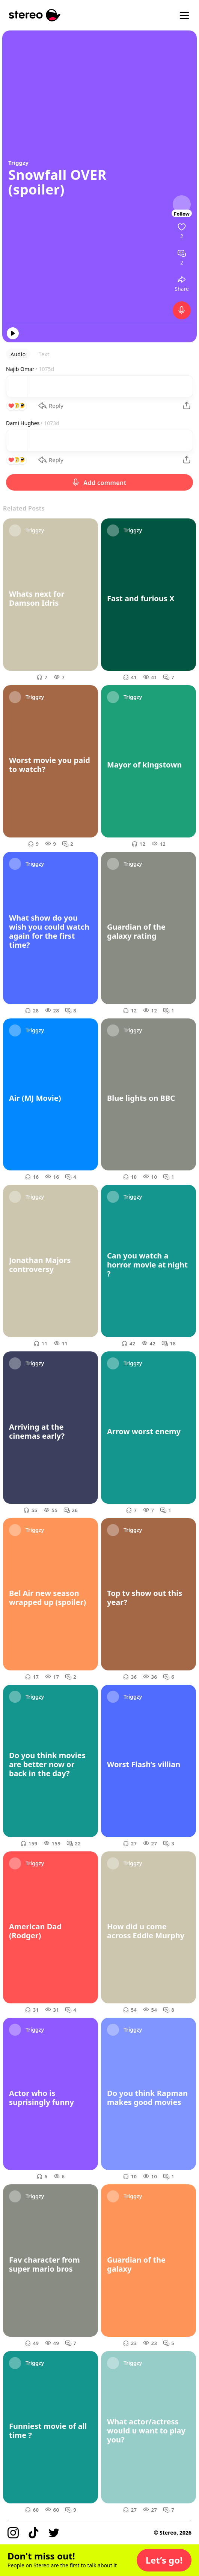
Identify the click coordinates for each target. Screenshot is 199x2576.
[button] (164, 2560)
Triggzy (18, 162)
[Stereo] (34, 15)
